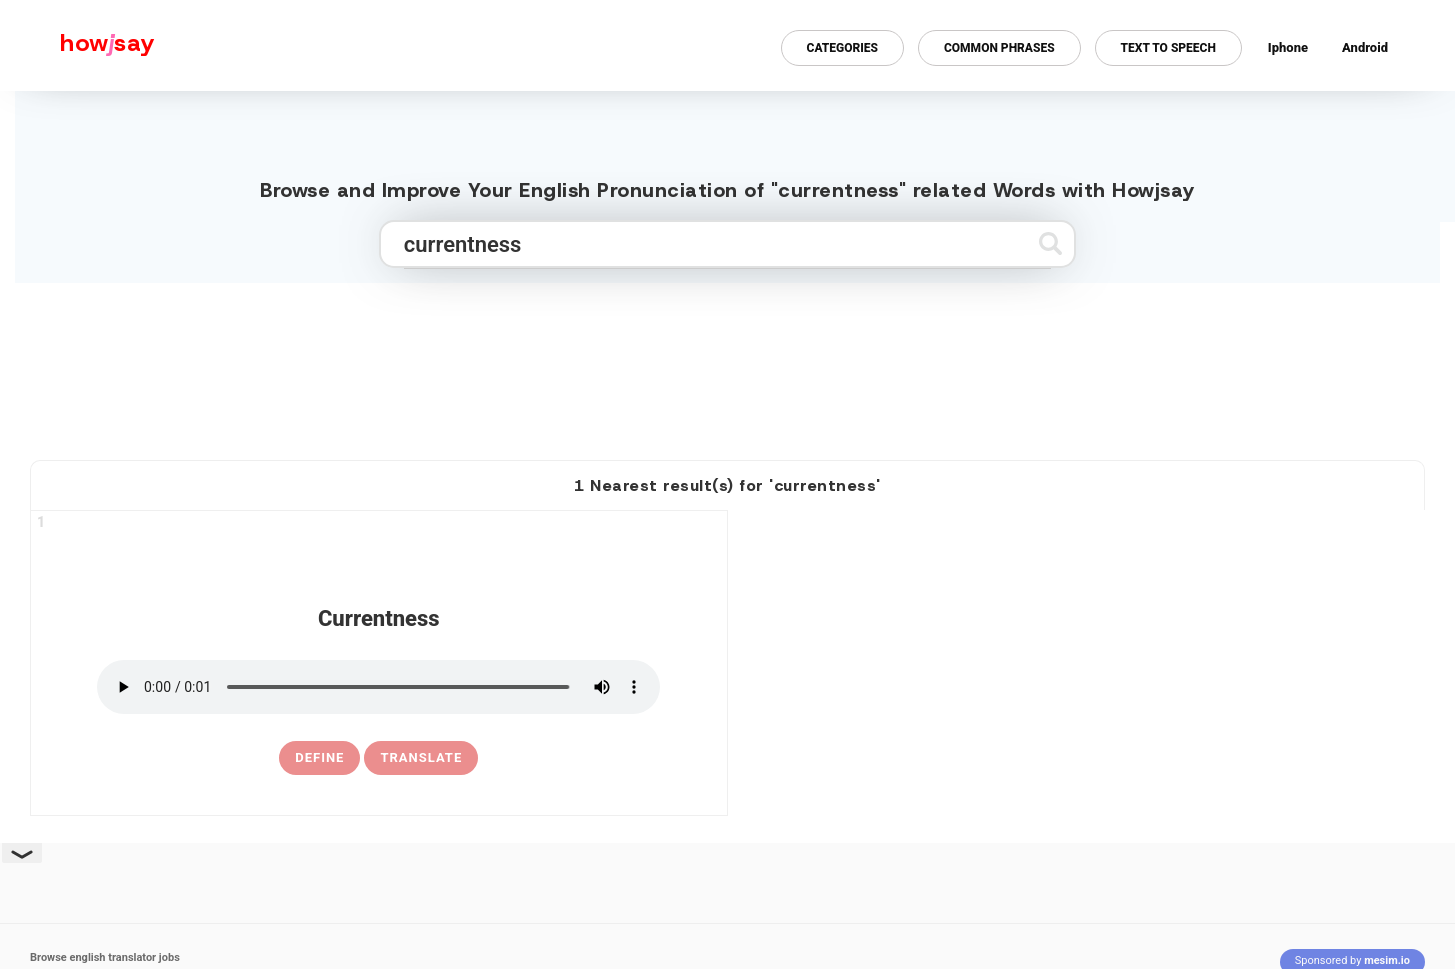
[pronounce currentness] (378, 687)
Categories (842, 48)
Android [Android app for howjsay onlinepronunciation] (1365, 47)
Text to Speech (1168, 48)
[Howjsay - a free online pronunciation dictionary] (77, 45)
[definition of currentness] (319, 758)
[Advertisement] (728, 363)
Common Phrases (999, 48)
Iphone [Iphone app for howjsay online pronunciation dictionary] (1288, 47)
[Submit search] (1050, 243)
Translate (421, 757)
